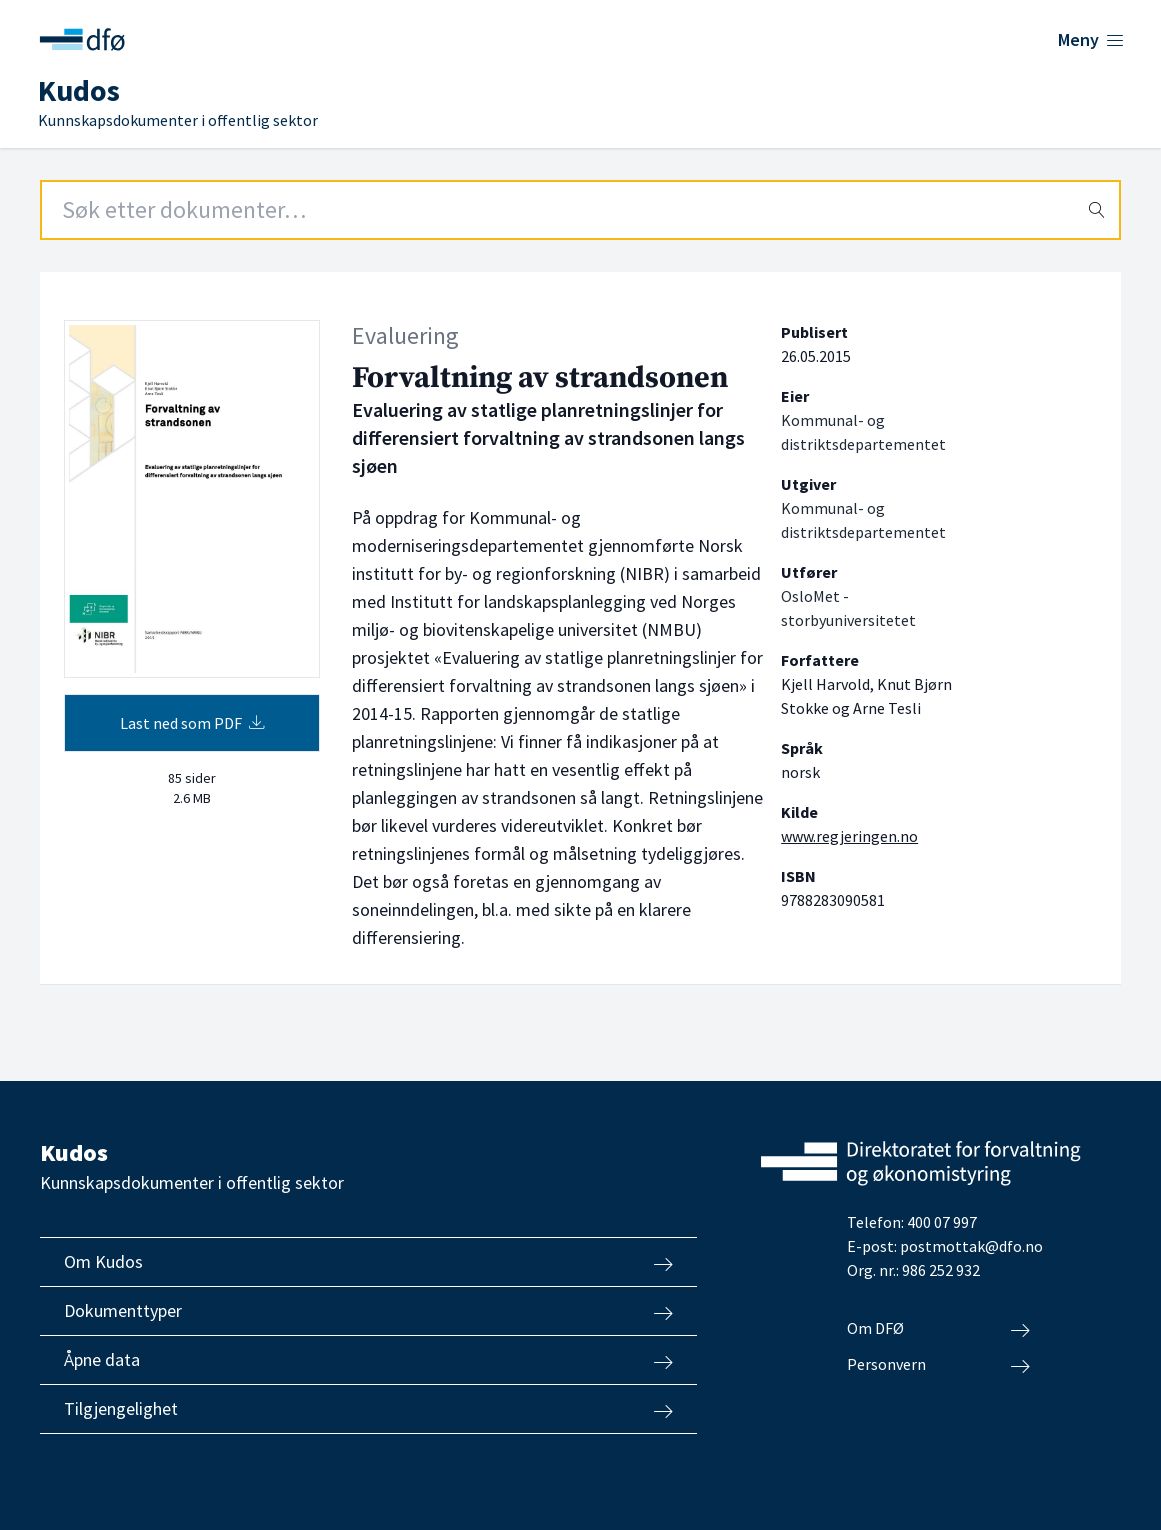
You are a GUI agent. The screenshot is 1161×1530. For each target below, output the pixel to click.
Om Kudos (368, 1262)
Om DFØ (938, 1329)
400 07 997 (942, 1222)
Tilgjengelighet (368, 1409)
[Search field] (580, 210)
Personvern (938, 1365)
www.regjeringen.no (849, 836)
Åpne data (368, 1360)
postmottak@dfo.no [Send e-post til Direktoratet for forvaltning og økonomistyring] (971, 1246)
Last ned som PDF (192, 723)
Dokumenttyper (368, 1311)
